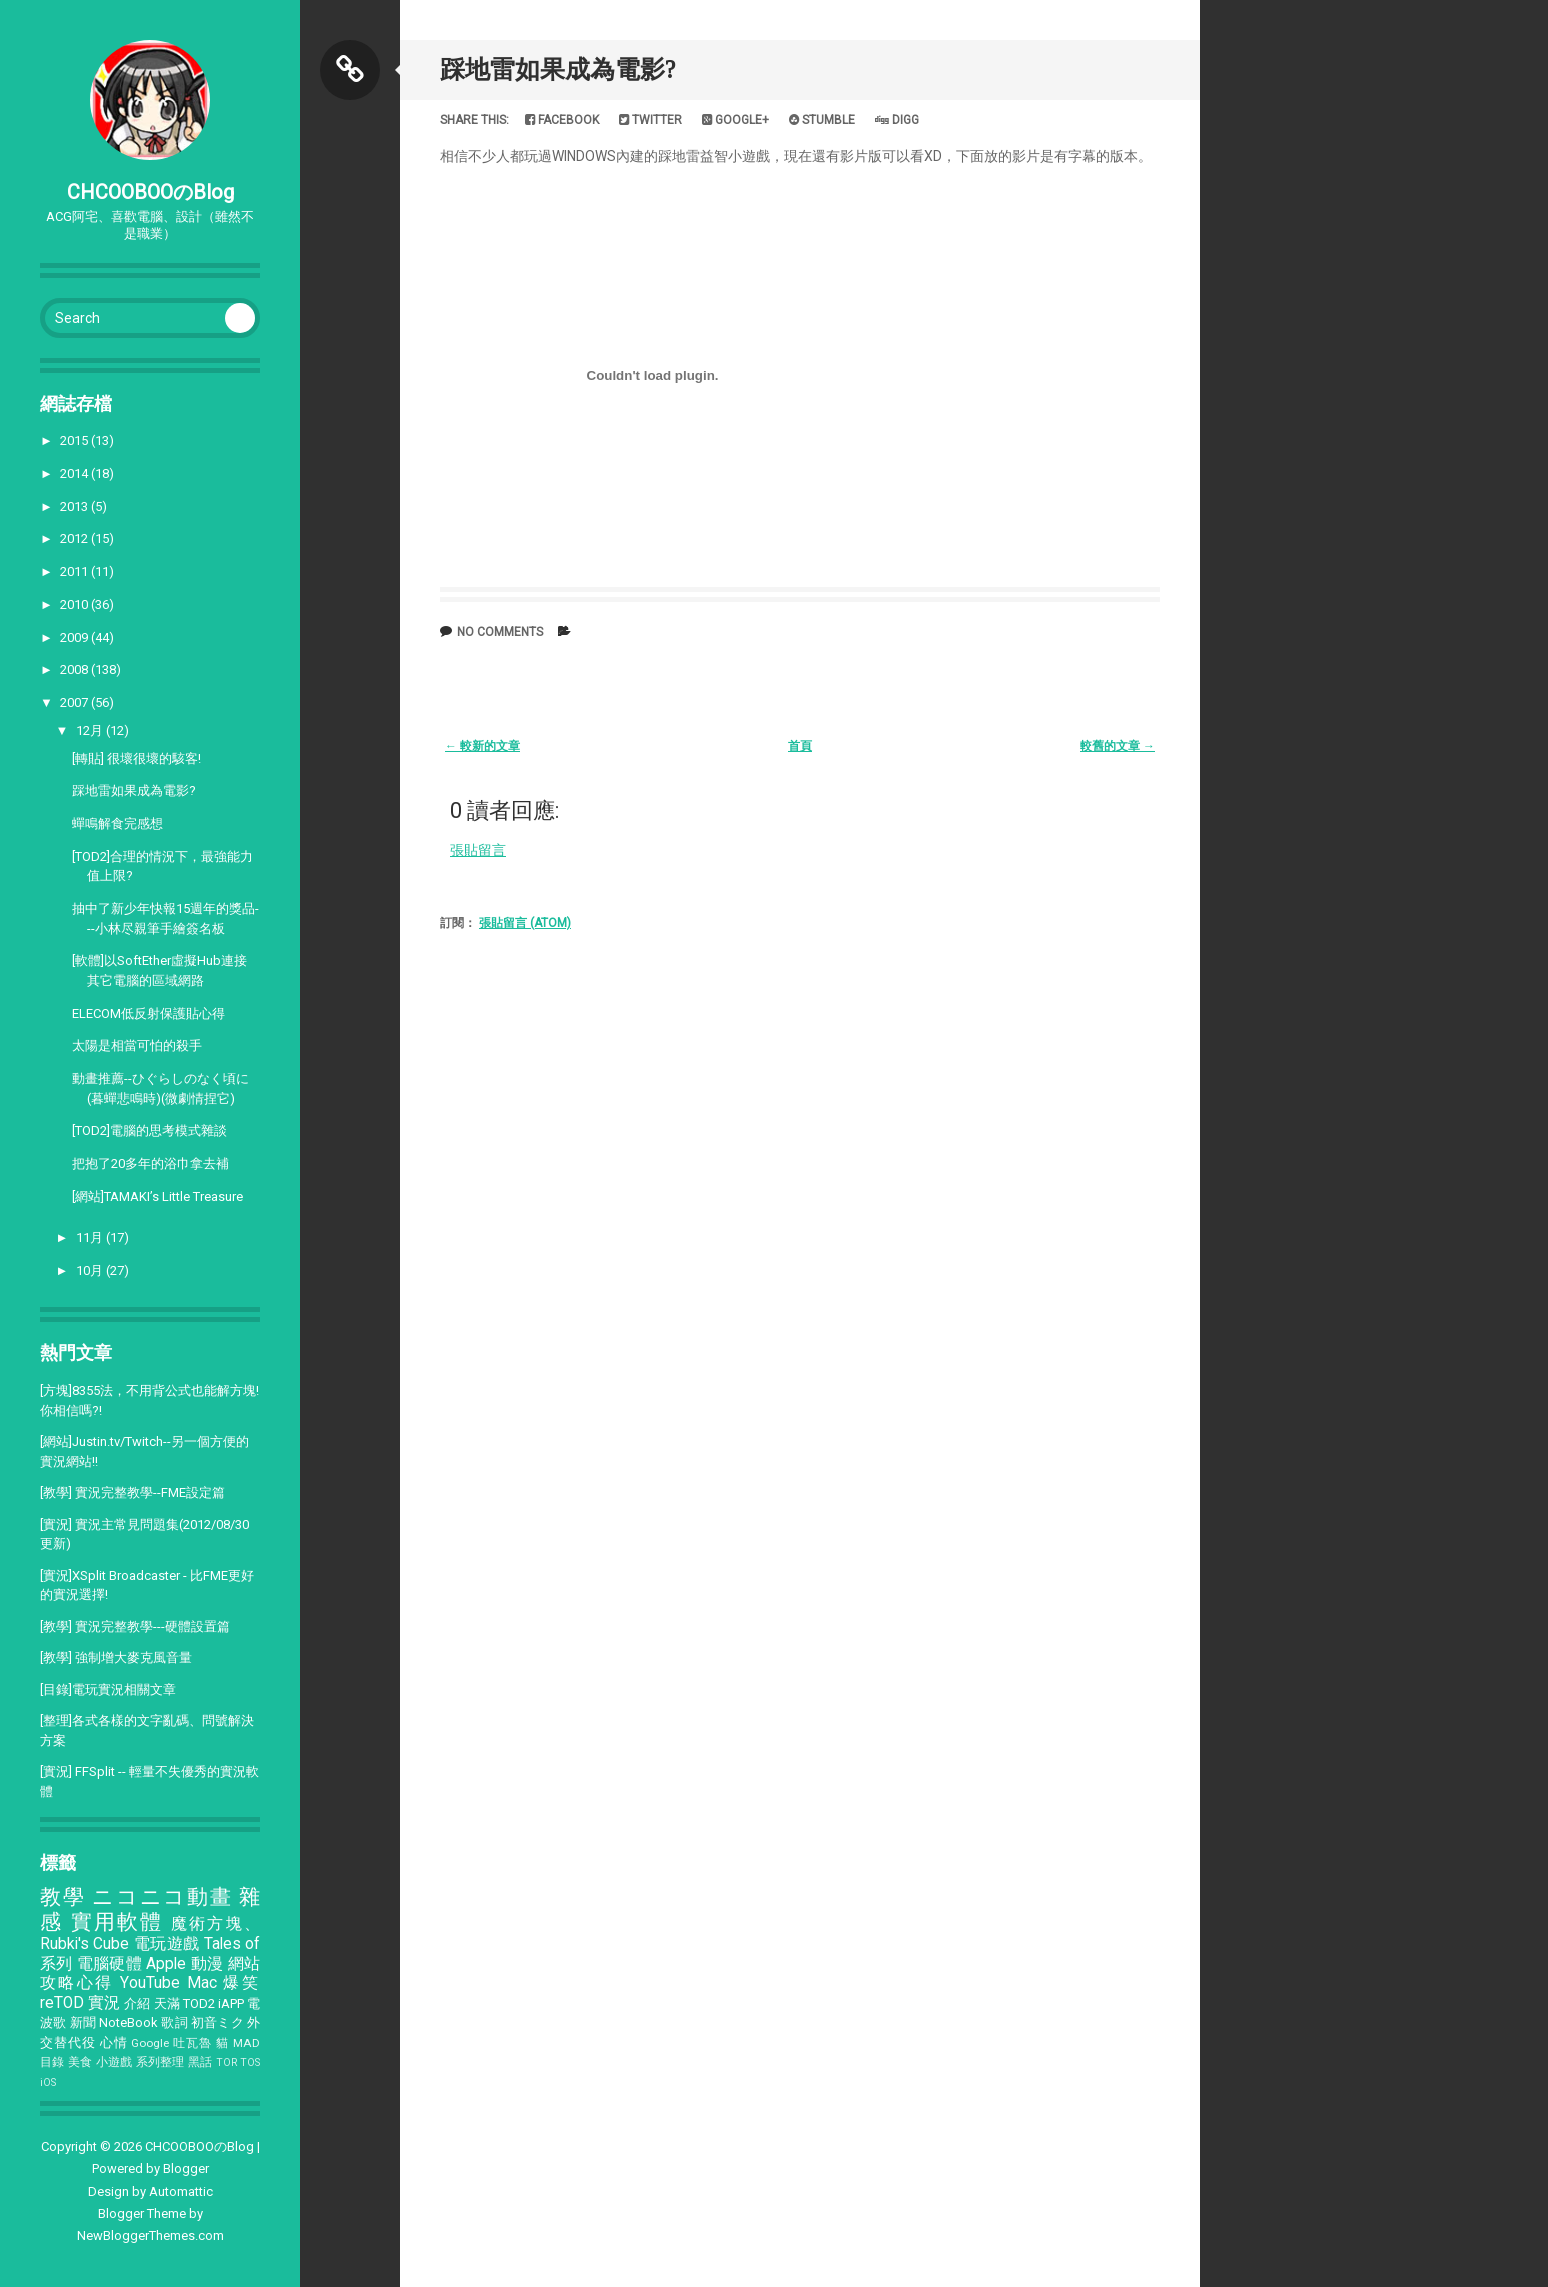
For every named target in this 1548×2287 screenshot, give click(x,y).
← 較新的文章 (482, 746)
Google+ (735, 120)
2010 (75, 604)
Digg (897, 120)
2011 (75, 571)
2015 (75, 440)
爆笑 (241, 1983)
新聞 (83, 2022)
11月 (91, 1237)
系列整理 (160, 2062)
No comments (500, 632)
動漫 (207, 1964)
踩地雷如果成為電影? (134, 790)
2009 (75, 637)
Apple (166, 1964)
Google (150, 2043)
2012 (75, 538)
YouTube (150, 1983)
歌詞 (174, 2022)
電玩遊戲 (167, 1944)
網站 (244, 1964)
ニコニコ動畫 (162, 1897)
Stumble (822, 120)
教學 (62, 1897)
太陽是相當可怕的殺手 (137, 1045)
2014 (75, 473)
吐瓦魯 (192, 2043)
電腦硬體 (109, 1964)
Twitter (650, 120)
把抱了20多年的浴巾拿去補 (150, 1163)
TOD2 (199, 2003)
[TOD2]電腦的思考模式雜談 (149, 1130)
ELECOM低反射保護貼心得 (148, 1013)
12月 (91, 730)
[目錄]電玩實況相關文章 (108, 1689)
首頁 (800, 746)
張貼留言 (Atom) (525, 923)
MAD (246, 2043)
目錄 (52, 2062)
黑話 (200, 2062)
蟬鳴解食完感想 (117, 823)
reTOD (62, 2003)
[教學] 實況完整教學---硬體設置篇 (135, 1626)
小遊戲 (114, 2062)
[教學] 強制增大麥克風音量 (116, 1657)
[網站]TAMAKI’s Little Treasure (157, 1196)
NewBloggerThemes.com (150, 2235)
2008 (75, 669)
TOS (250, 2062)
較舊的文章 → (1117, 746)
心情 (114, 2042)
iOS (48, 2082)
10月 (91, 1270)
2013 (75, 506)
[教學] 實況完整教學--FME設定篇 (132, 1492)
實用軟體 (117, 1922)
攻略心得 (77, 1983)
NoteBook (128, 2022)
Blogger (186, 2168)
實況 (104, 2003)
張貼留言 (478, 850)
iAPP (231, 2003)
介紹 (137, 2003)
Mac (202, 1983)
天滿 (167, 2003)
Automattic (181, 2191)
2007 (75, 702)
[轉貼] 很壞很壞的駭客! (136, 758)
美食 (80, 2062)
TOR (226, 2062)
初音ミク (217, 2022)
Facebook (562, 120)
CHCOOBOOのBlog (150, 192)
